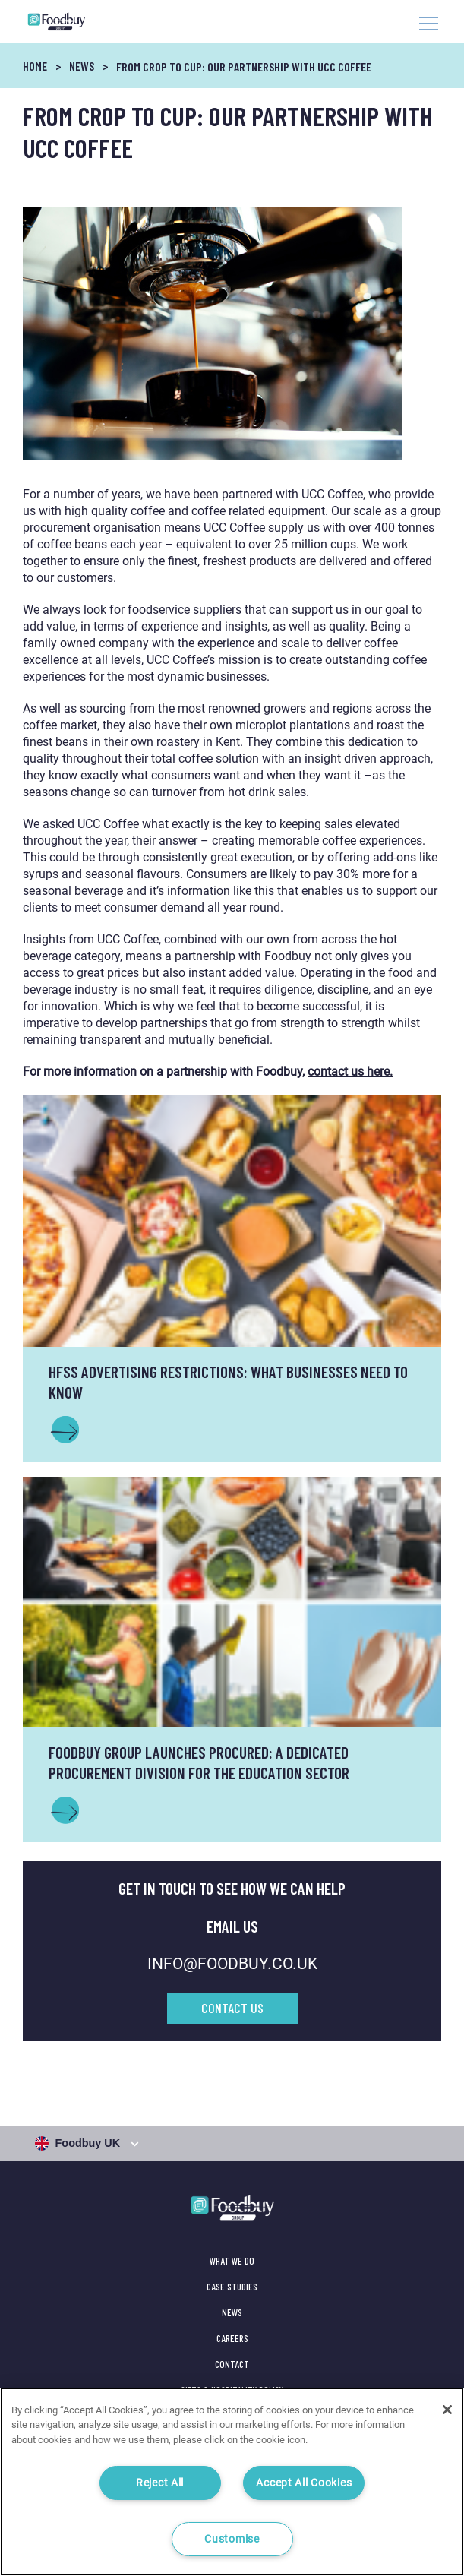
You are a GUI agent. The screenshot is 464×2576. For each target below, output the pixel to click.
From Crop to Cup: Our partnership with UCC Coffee (243, 66)
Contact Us (232, 2007)
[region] (232, 2482)
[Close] (447, 2409)
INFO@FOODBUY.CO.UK (232, 1964)
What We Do (232, 2261)
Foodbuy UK (79, 2143)
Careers (232, 2338)
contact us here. (350, 1071)
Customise (231, 2539)
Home (35, 65)
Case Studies (232, 2286)
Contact (232, 2364)
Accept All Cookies (304, 2482)
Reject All (160, 2482)
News (81, 65)
